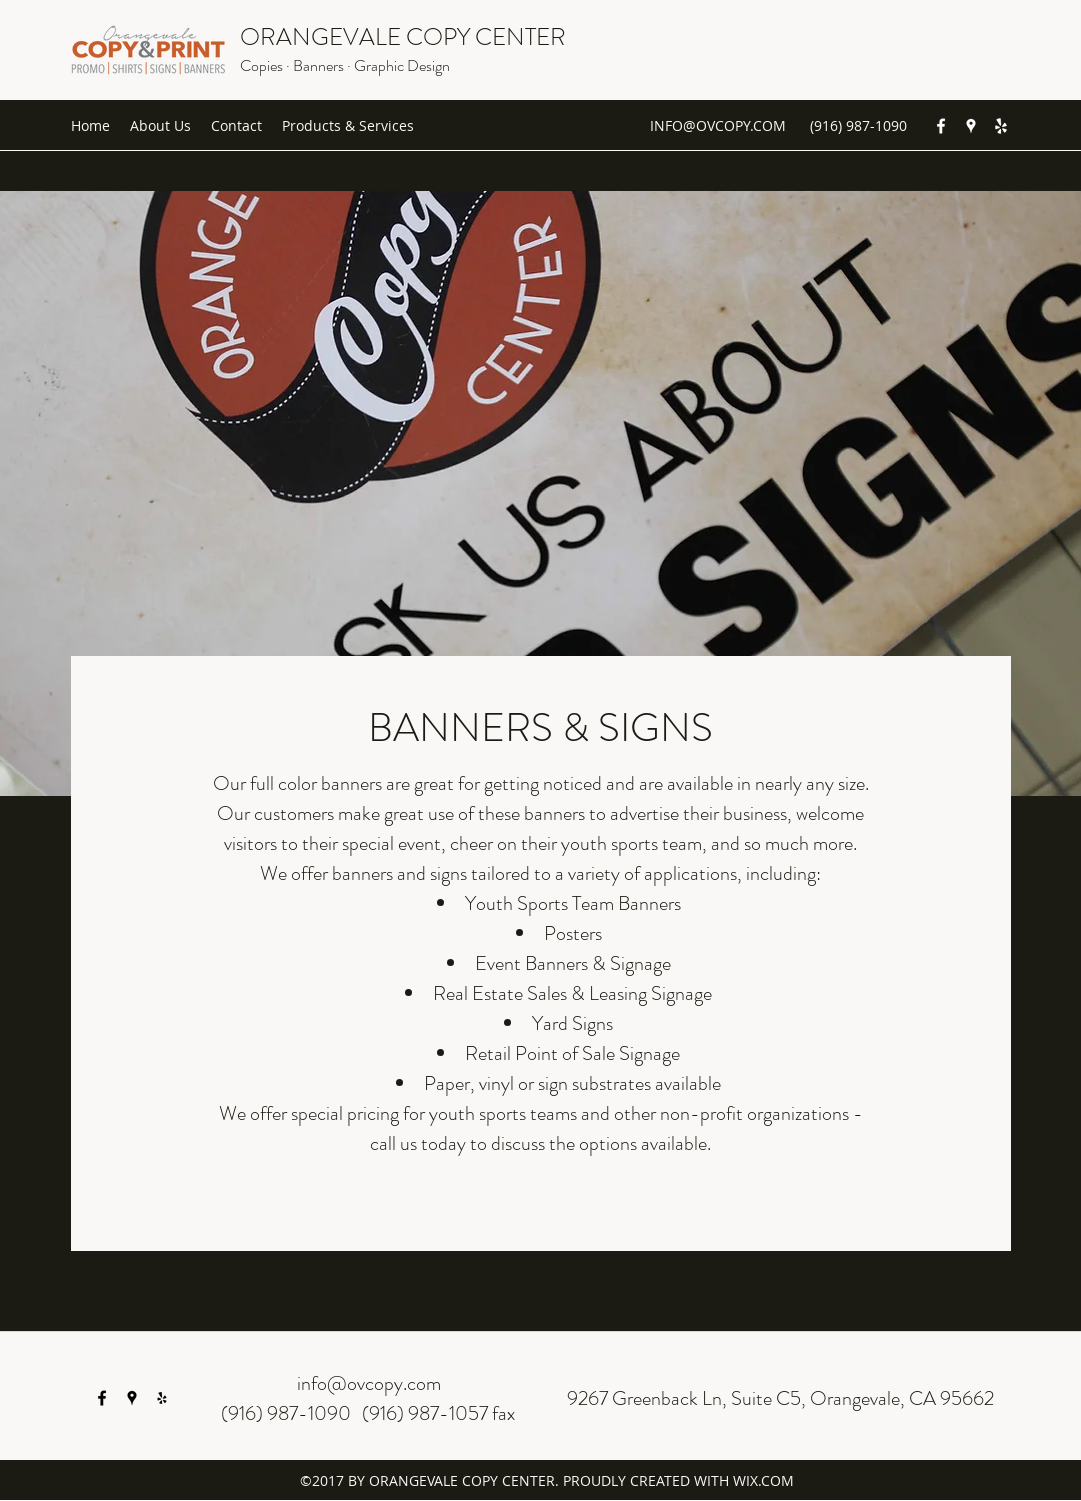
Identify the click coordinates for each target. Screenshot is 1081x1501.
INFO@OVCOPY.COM (718, 125)
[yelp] (1001, 126)
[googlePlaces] (971, 126)
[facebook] (941, 126)
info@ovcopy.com (369, 1383)
